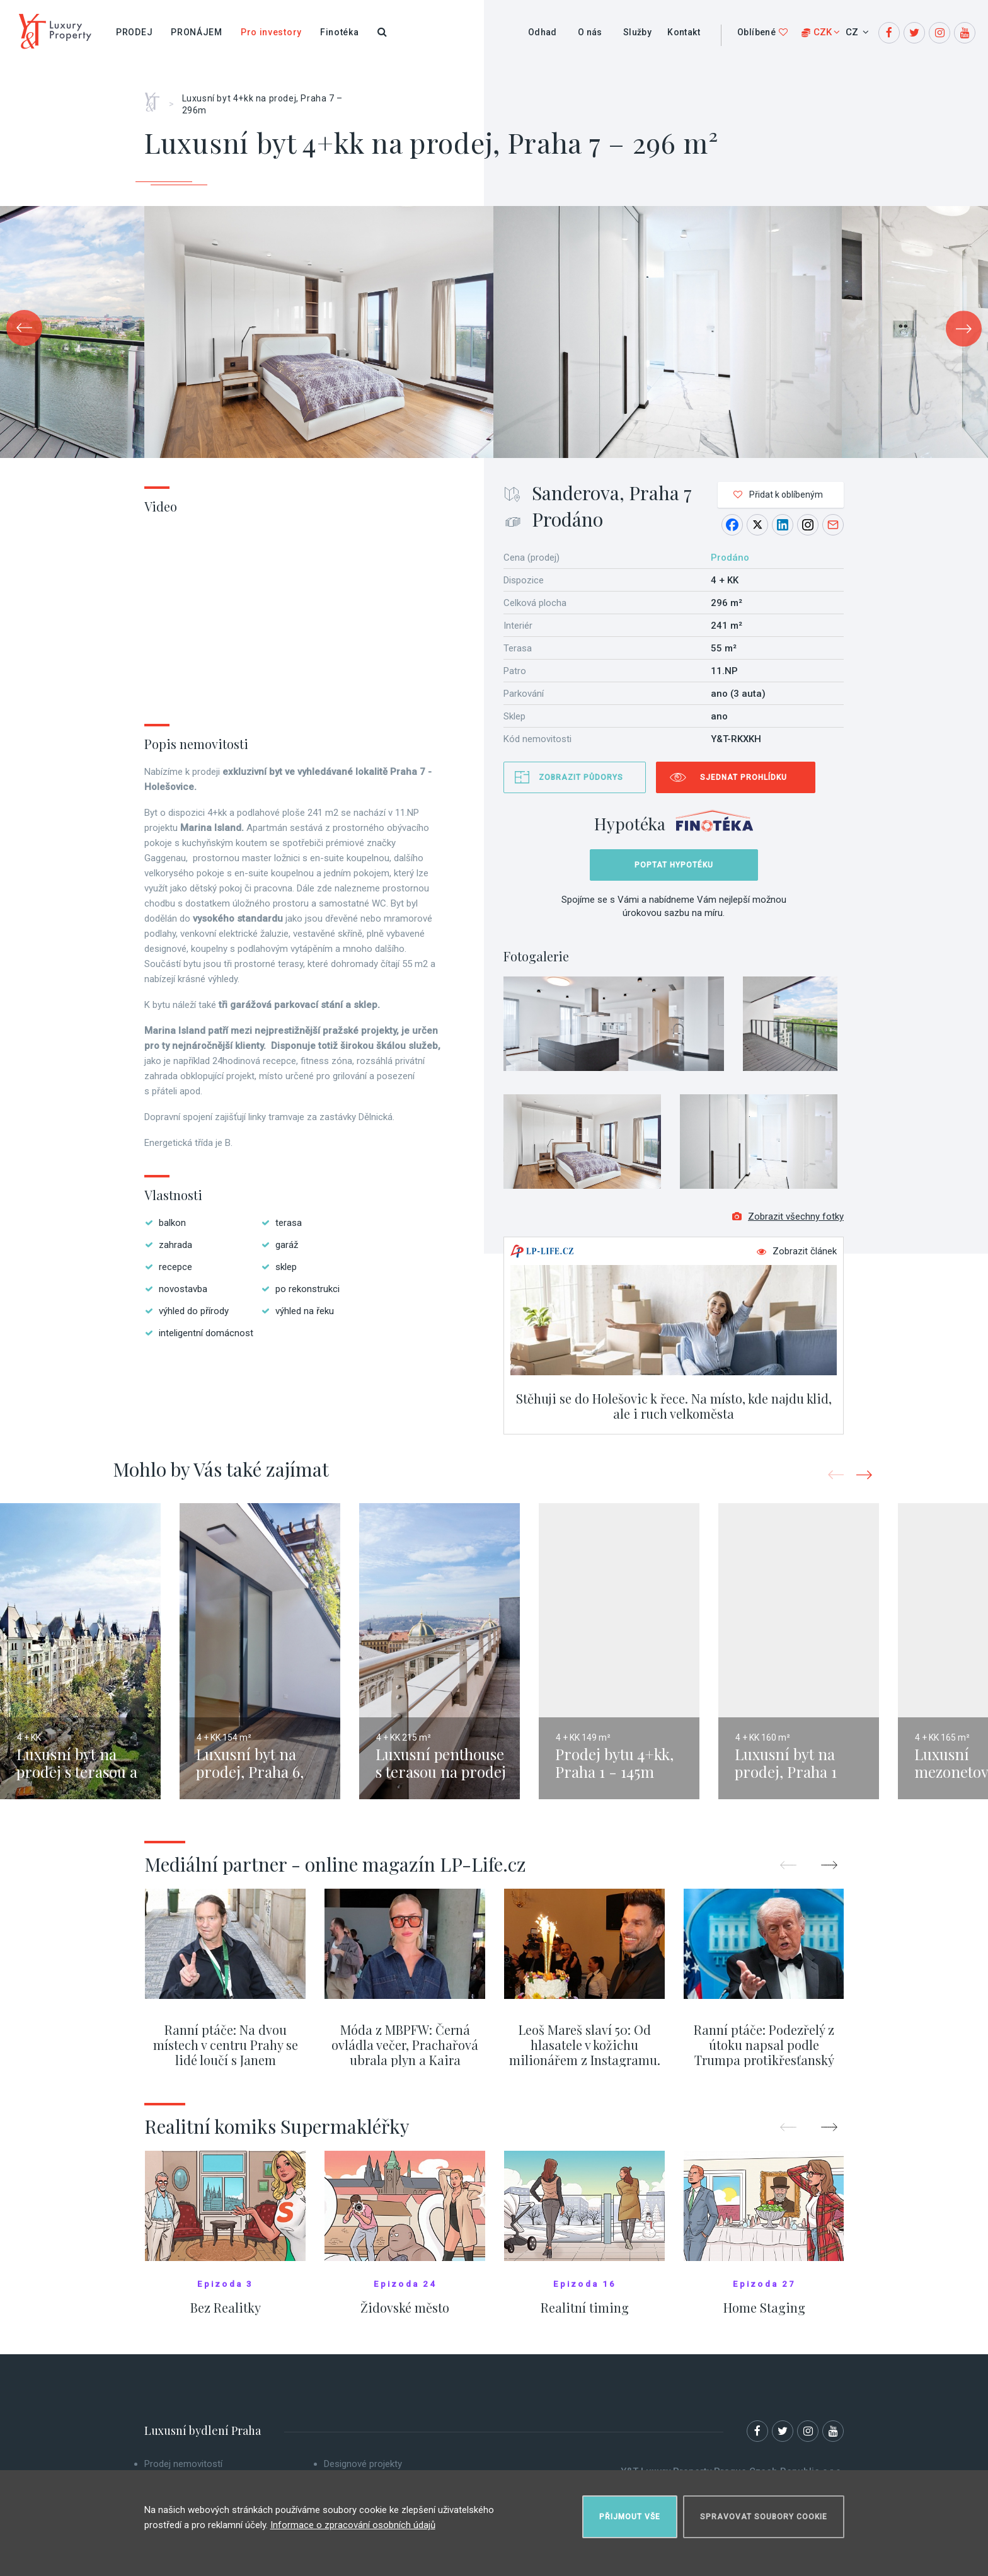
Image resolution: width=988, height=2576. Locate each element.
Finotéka (339, 32)
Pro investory (271, 32)
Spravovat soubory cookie (763, 2516)
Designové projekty (363, 2464)
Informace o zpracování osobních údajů (352, 2525)
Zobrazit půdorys (581, 777)
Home (156, 98)
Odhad (542, 32)
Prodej (134, 32)
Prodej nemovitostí (183, 2464)
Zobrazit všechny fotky (788, 1216)
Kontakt (683, 32)
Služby (637, 32)
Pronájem (196, 32)
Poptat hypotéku (674, 865)
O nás (590, 32)
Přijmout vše (629, 2516)
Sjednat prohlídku (743, 777)
